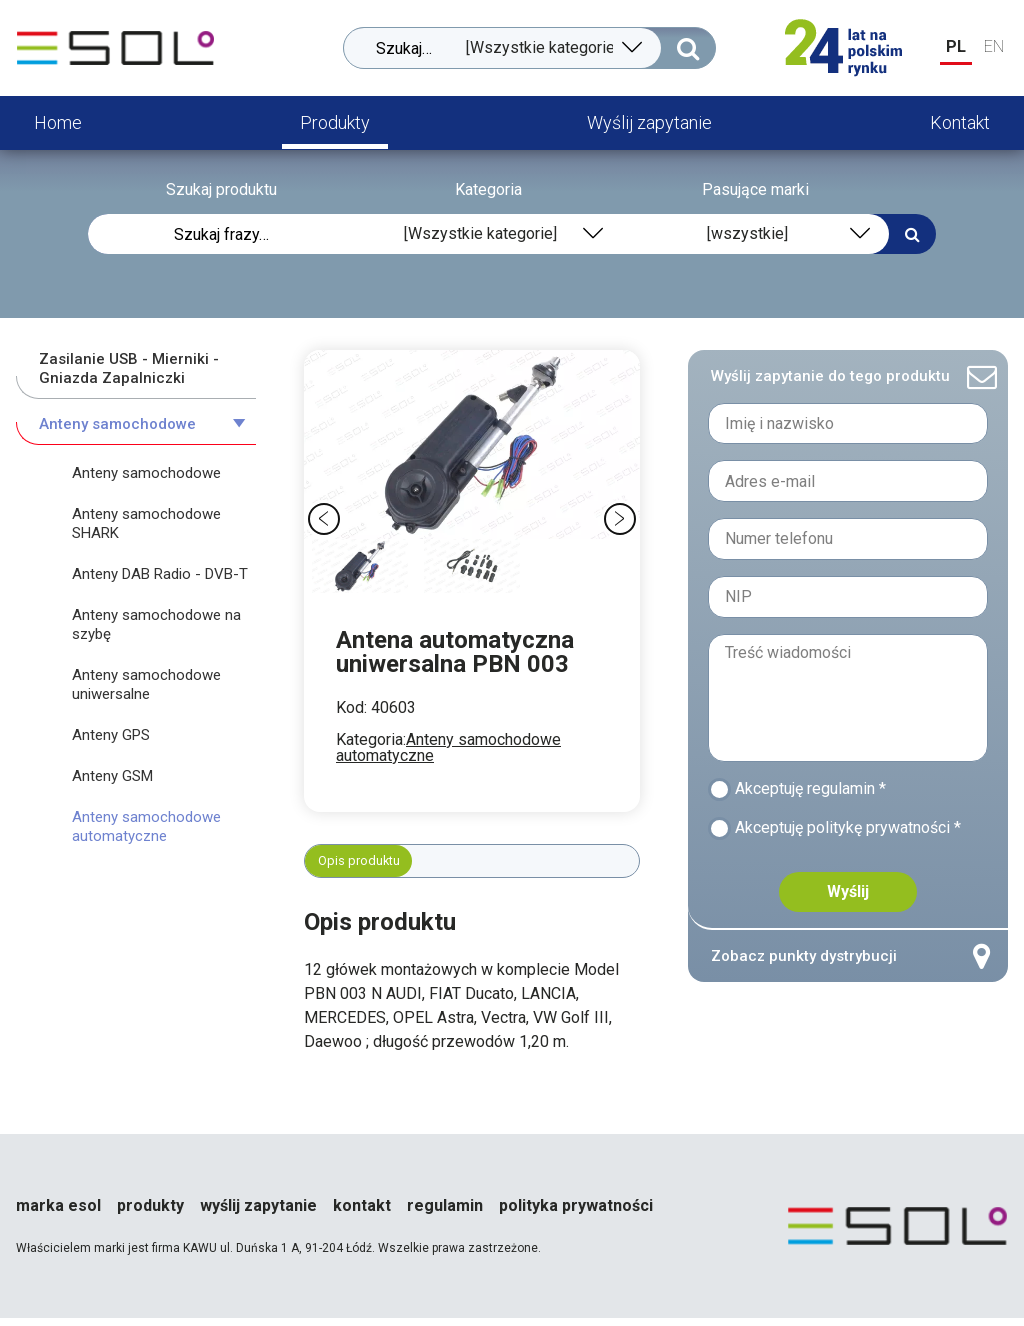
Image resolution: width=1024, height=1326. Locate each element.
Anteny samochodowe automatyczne (448, 747)
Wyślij (848, 903)
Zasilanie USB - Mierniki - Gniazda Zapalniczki (129, 368)
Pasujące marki (755, 190)
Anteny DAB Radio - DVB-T (160, 574)
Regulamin (445, 1214)
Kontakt (960, 122)
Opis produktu (370, 864)
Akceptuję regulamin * (816, 792)
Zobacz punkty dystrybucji (848, 968)
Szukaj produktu (221, 190)
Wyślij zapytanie (649, 122)
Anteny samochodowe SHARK (146, 523)
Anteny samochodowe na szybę (156, 624)
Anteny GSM (112, 776)
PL (956, 46)
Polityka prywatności (576, 1214)
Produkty (335, 122)
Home (58, 122)
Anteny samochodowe (117, 424)
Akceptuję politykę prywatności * (854, 837)
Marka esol (58, 1214)
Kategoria (488, 190)
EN (994, 46)
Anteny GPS (111, 735)
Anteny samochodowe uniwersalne (146, 684)
